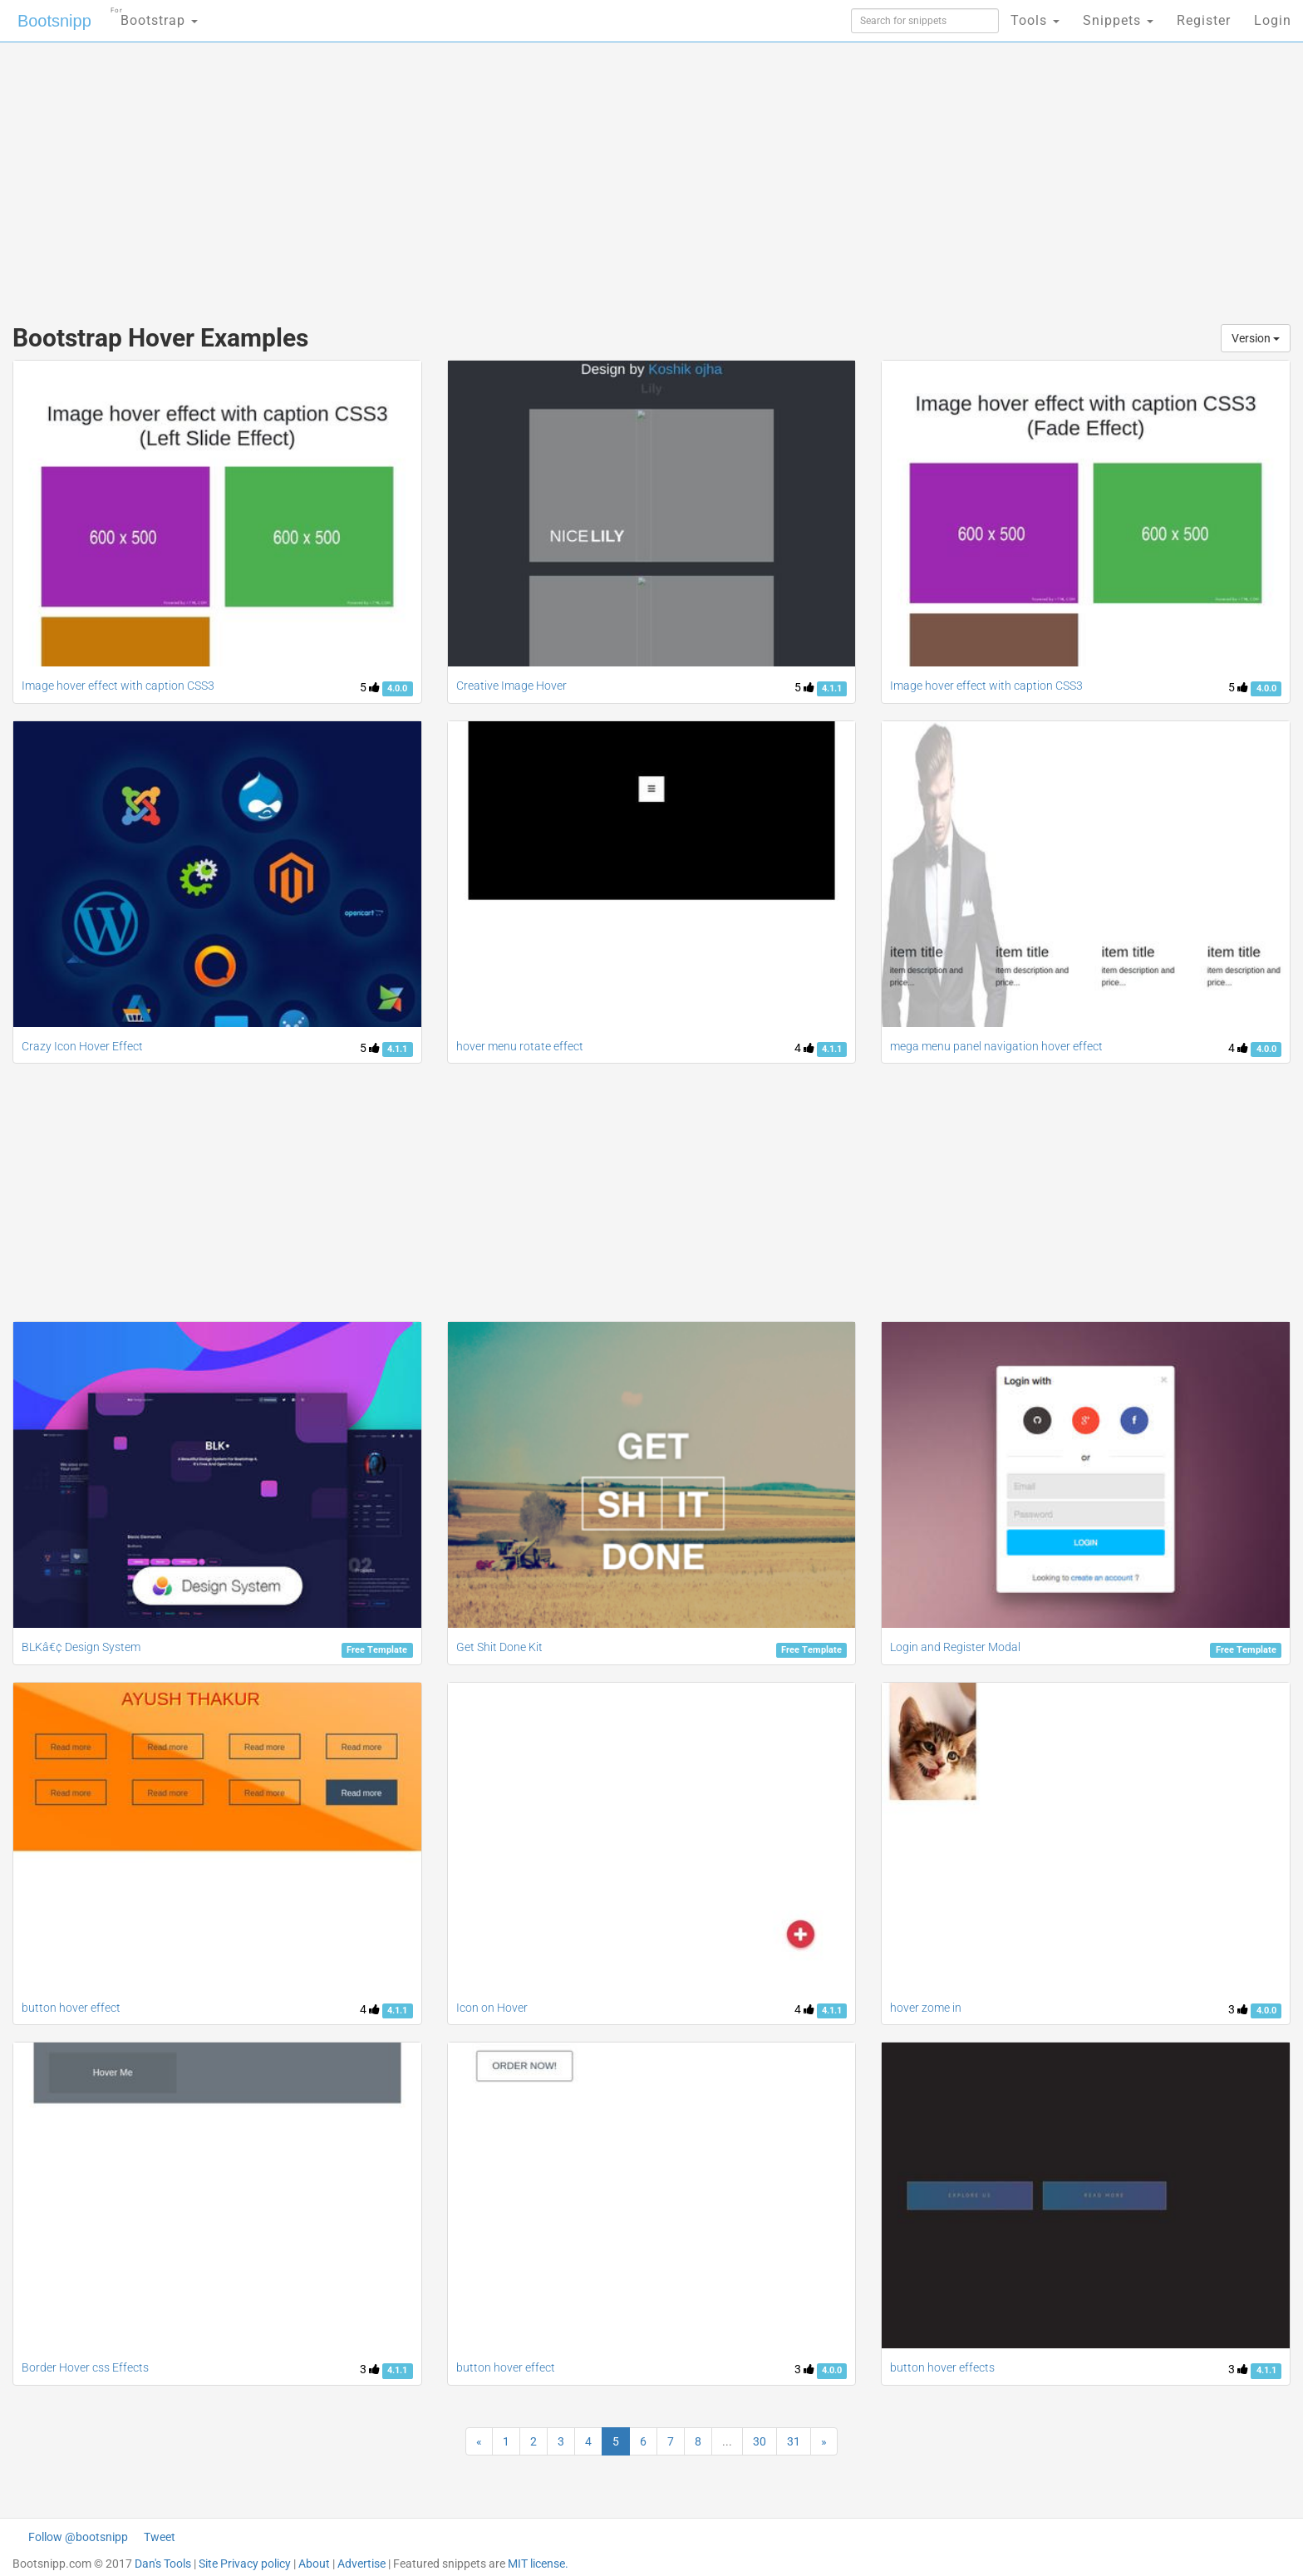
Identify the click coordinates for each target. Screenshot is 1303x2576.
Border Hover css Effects (85, 2367)
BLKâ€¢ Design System (81, 1647)
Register (1204, 20)
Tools (1035, 20)
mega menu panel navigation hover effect (996, 1046)
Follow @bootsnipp (78, 2537)
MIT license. (538, 2563)
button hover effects (942, 2367)
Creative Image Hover (511, 685)
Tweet (159, 2537)
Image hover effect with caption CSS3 (118, 685)
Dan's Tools (163, 2563)
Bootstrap (154, 15)
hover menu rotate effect (519, 1046)
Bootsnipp (54, 21)
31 (793, 2441)
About (314, 2563)
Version (1256, 338)
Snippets (1118, 20)
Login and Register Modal (955, 1647)
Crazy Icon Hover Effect (82, 1046)
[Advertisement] (526, 174)
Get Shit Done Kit (499, 1647)
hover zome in (925, 2007)
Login (1272, 20)
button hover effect (71, 2007)
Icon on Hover (492, 2007)
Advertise (361, 2563)
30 (759, 2441)
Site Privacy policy (245, 2563)
